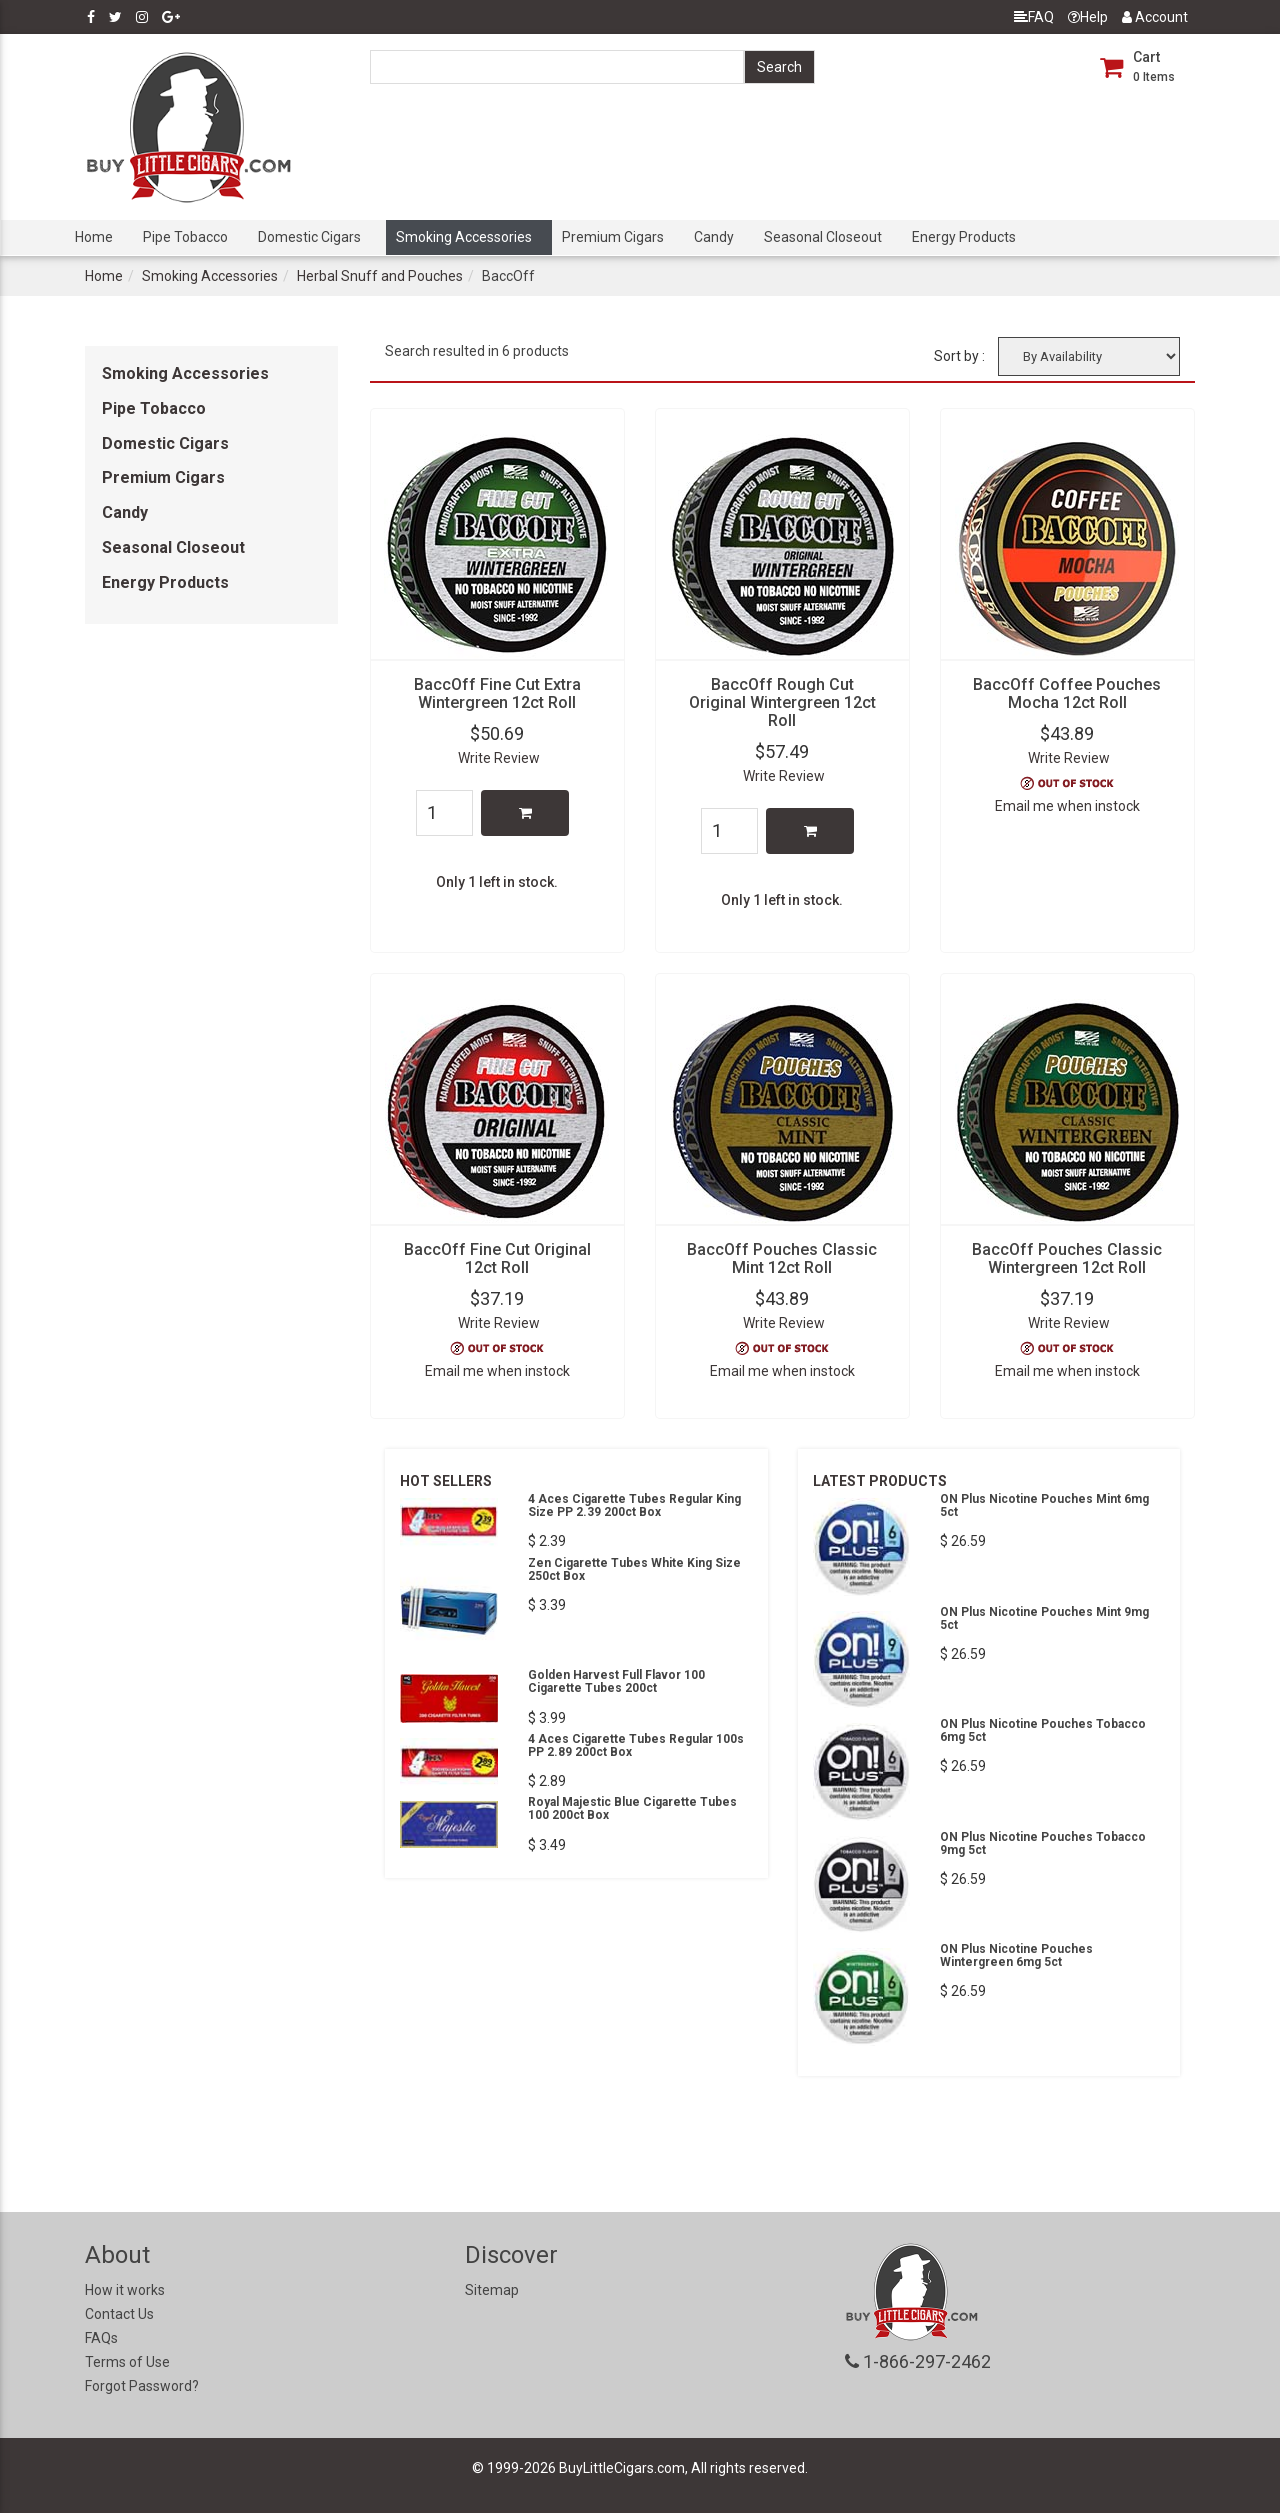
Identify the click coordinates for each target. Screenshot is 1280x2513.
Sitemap (492, 2290)
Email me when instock (1067, 806)
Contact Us (119, 2314)
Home (94, 237)
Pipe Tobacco (185, 237)
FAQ (1034, 17)
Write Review (499, 758)
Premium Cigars (613, 237)
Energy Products (964, 237)
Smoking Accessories (464, 237)
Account (1155, 17)
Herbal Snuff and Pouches (380, 276)
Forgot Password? (142, 2386)
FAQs (101, 2338)
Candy (714, 237)
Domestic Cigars (309, 237)
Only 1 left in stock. (497, 882)
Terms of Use (127, 2362)
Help (1088, 17)
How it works (125, 2290)
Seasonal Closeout (823, 237)
